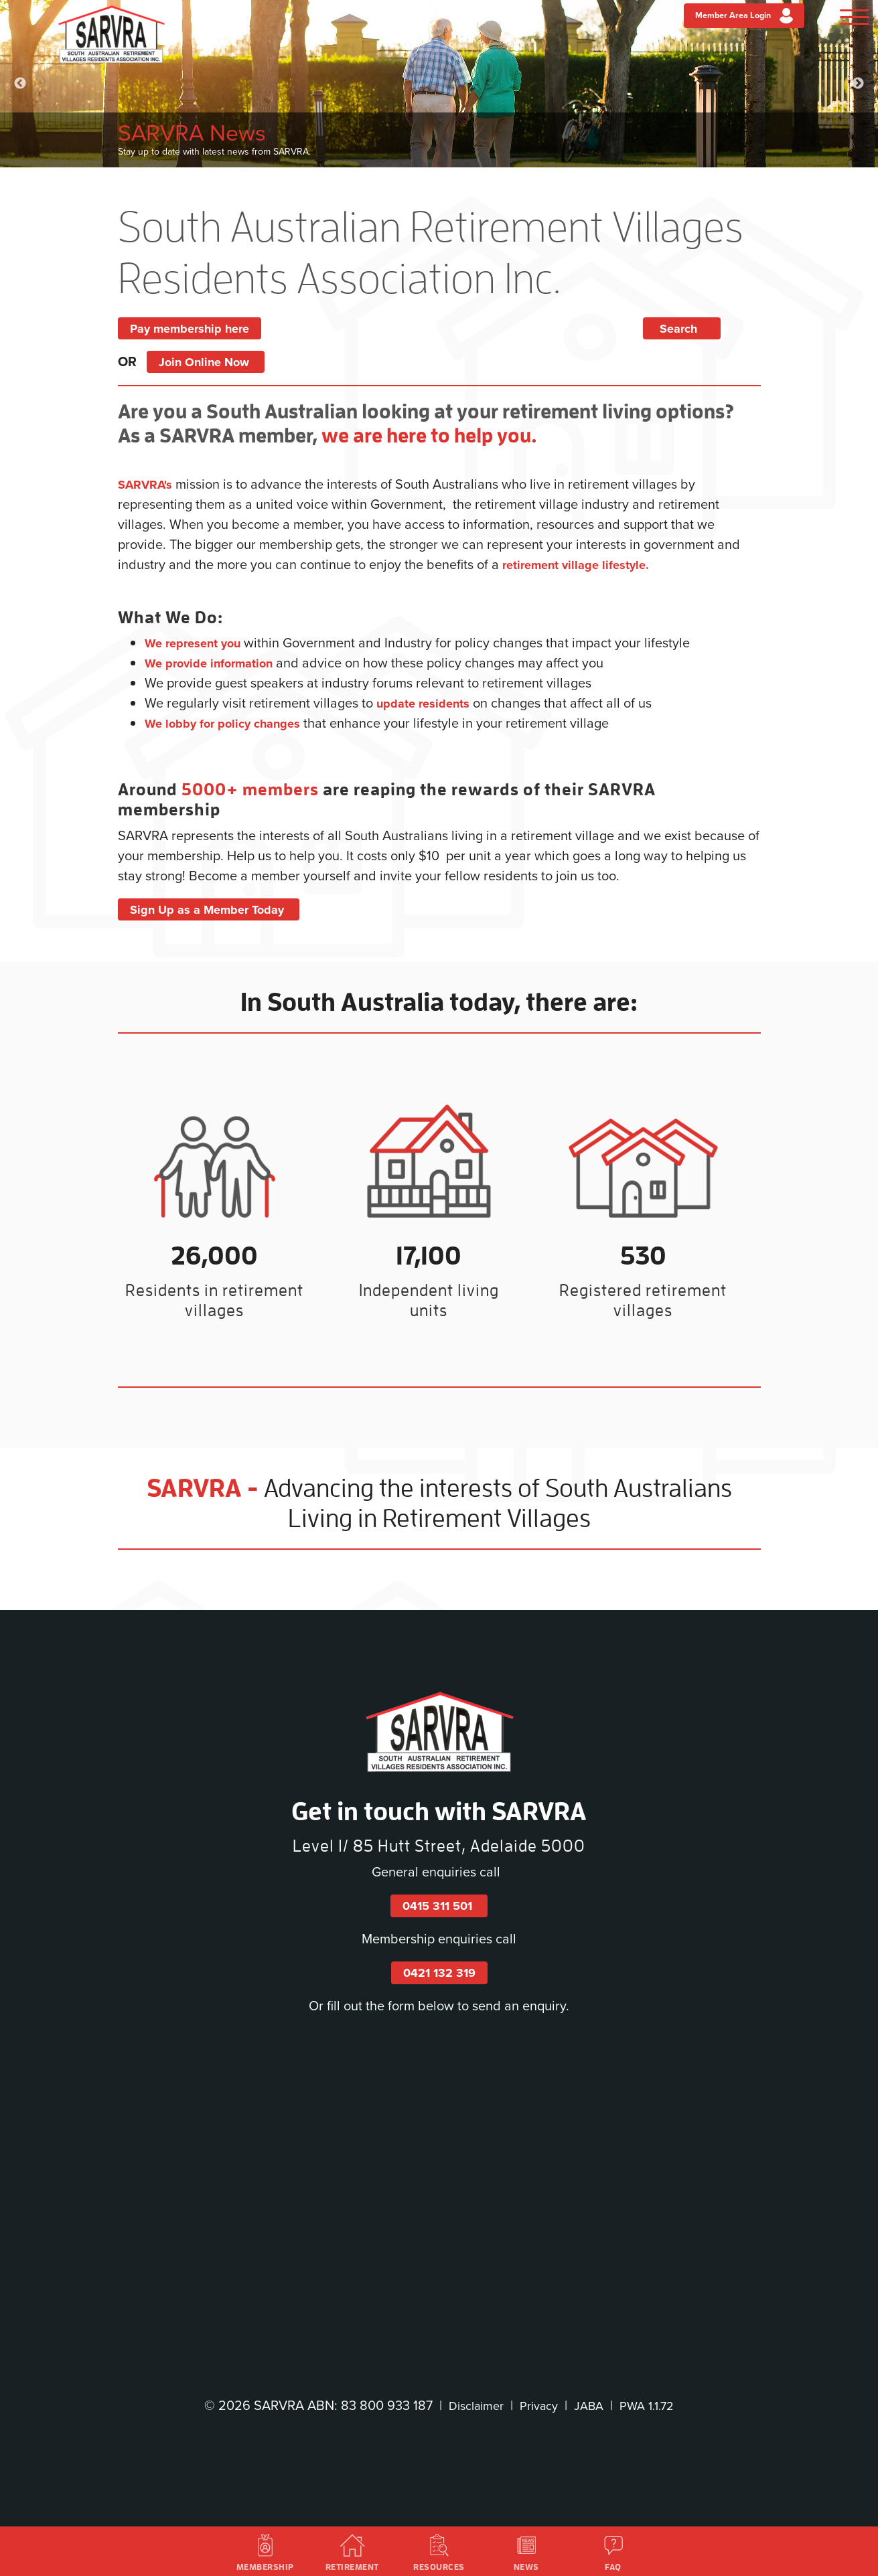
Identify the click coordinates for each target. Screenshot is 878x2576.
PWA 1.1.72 (652, 2405)
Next (858, 83)
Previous (20, 83)
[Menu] (846, 18)
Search (702, 328)
